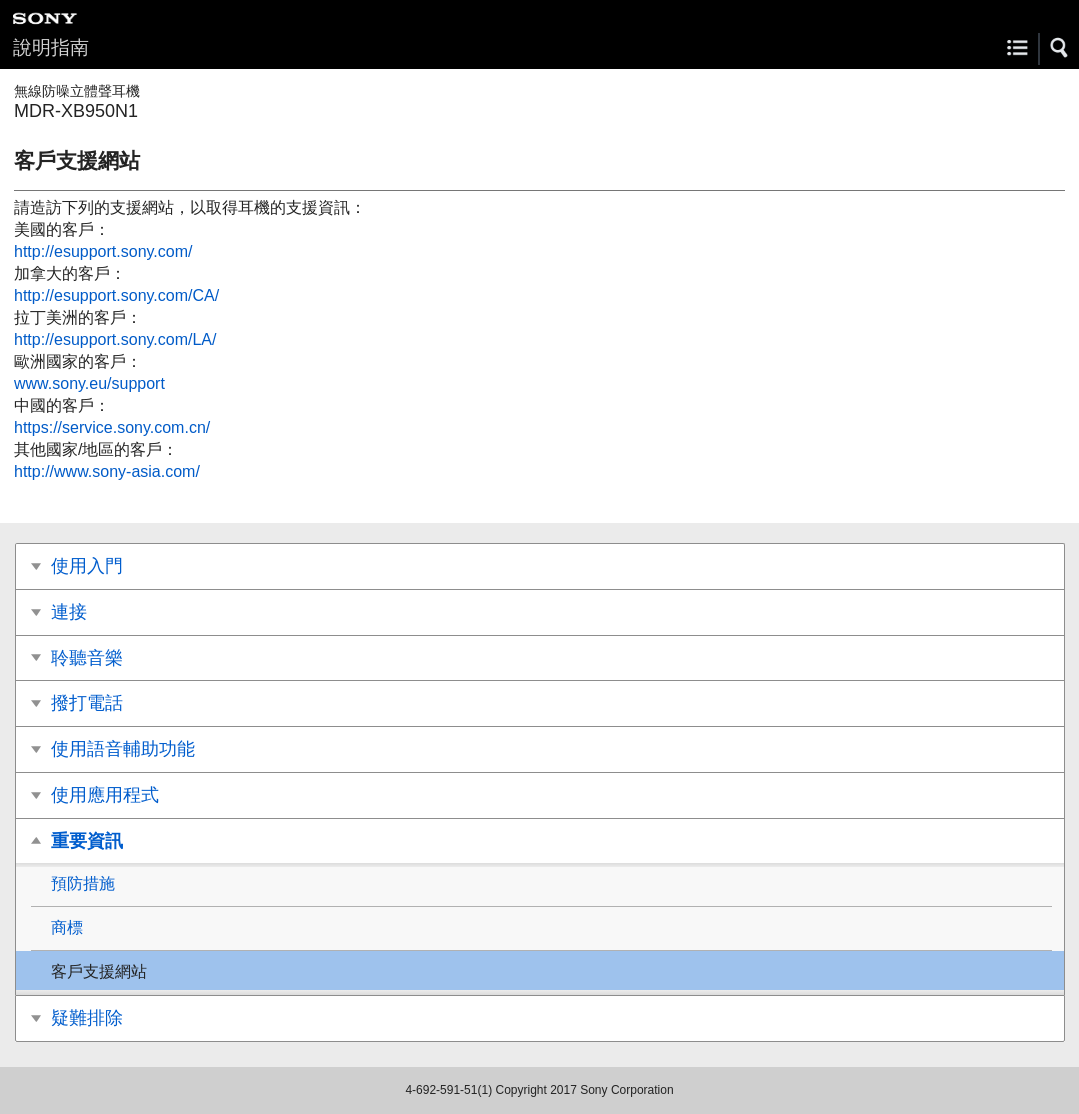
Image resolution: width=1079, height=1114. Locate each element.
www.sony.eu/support (89, 383)
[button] (1060, 48)
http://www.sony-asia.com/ (107, 471)
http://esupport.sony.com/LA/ (115, 339)
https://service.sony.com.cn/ (112, 427)
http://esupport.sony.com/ (103, 251)
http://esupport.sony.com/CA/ (116, 295)
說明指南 (51, 47)
